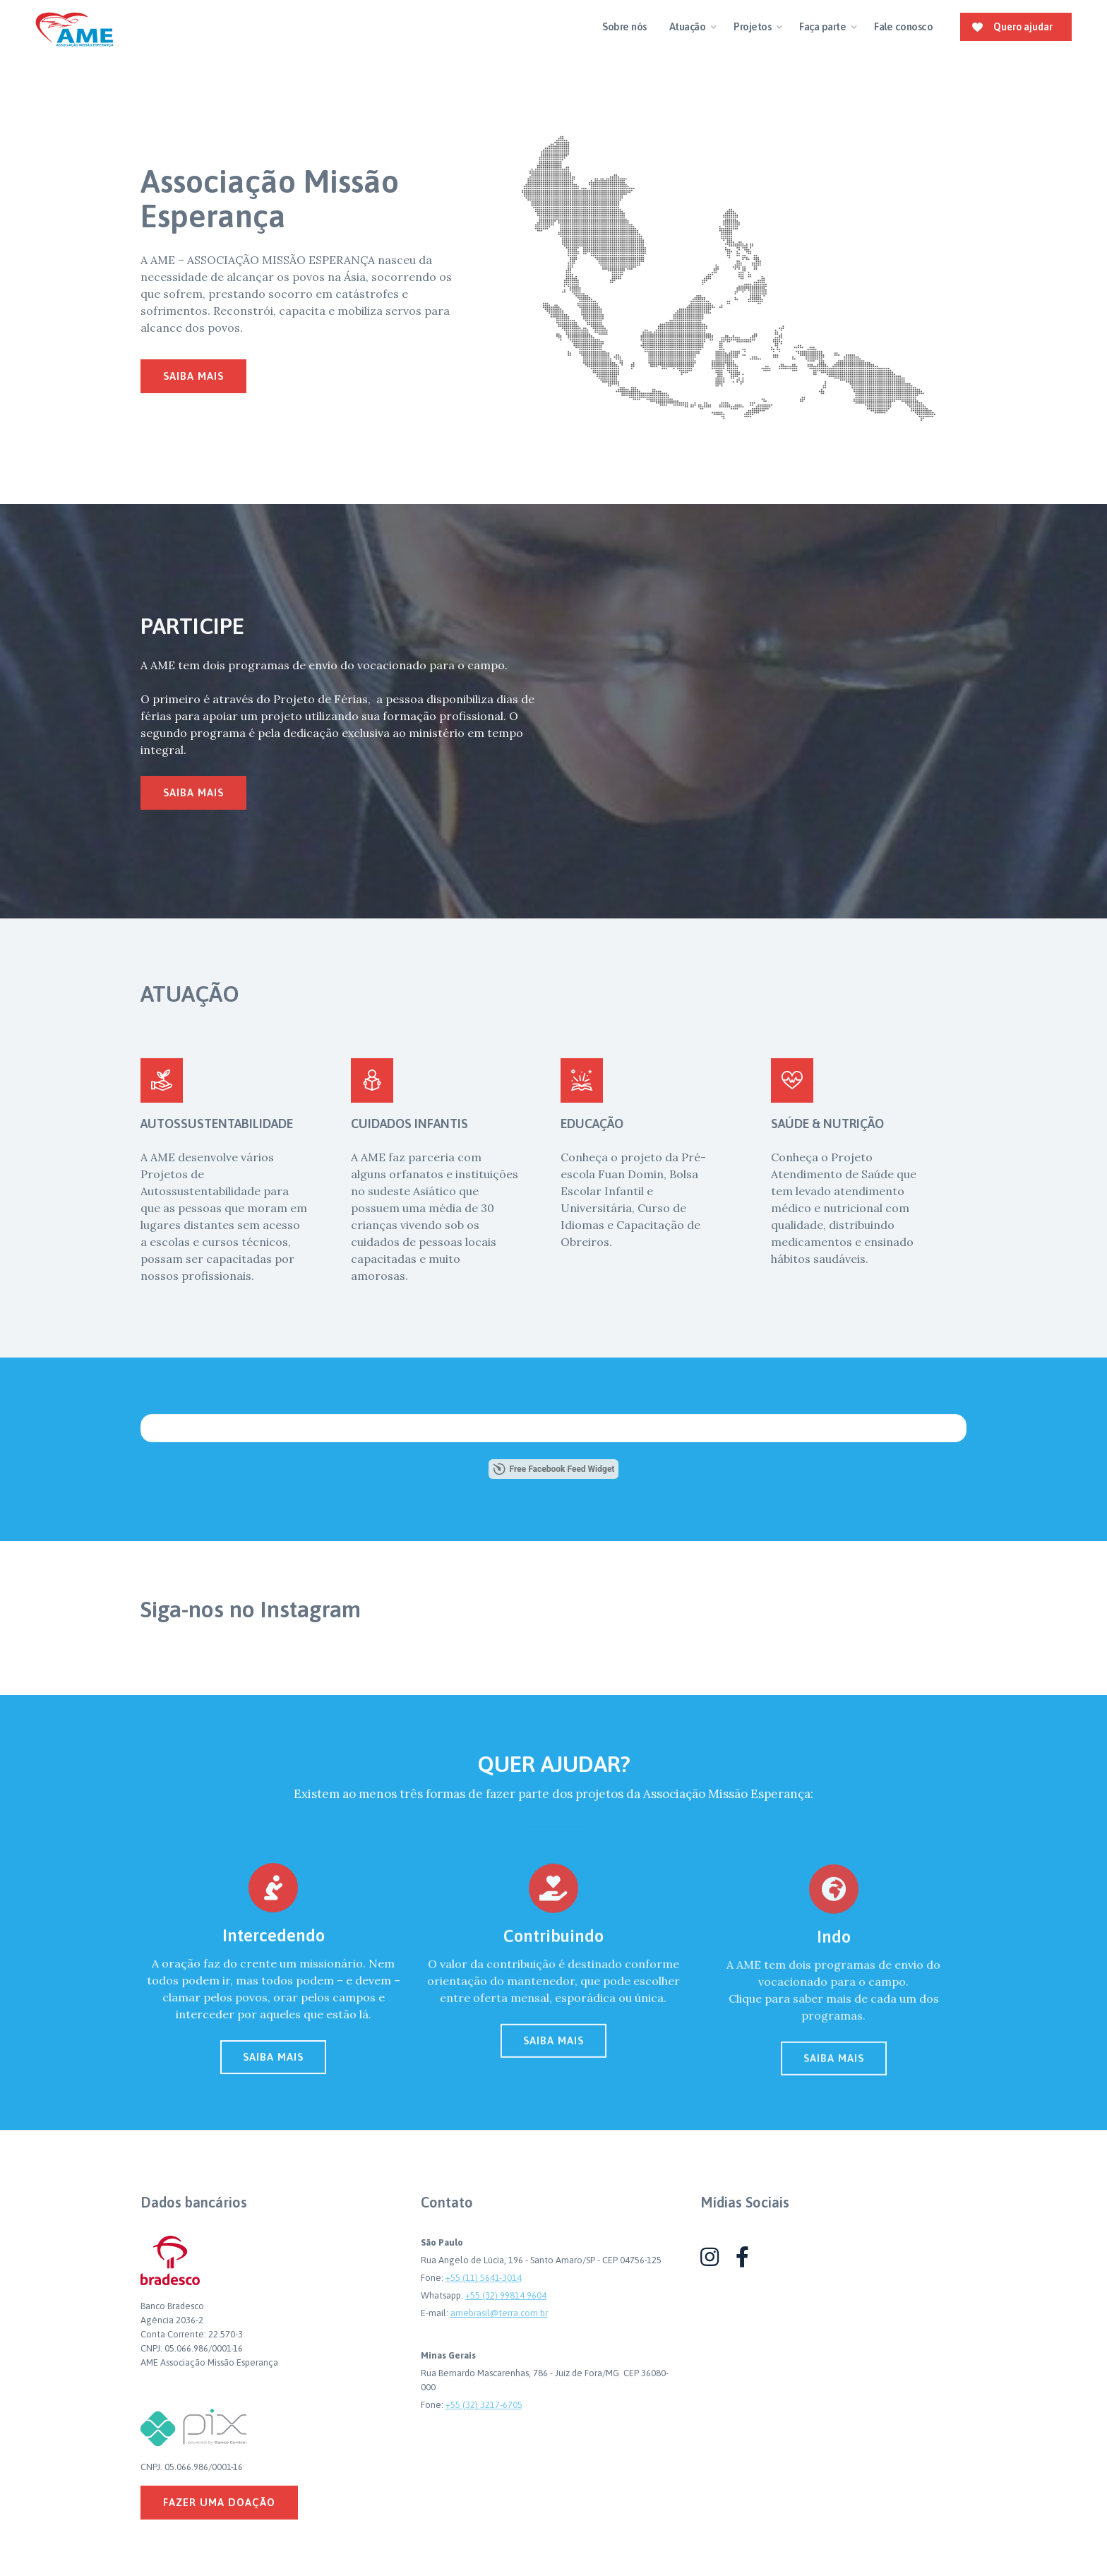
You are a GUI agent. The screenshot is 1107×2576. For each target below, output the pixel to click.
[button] (690, 27)
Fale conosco (903, 26)
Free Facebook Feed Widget (554, 1469)
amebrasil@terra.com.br (499, 2313)
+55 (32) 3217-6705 (483, 2405)
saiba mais (193, 376)
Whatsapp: (443, 2295)
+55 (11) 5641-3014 (483, 2277)
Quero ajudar (1023, 26)
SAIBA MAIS (273, 2068)
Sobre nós (624, 26)
